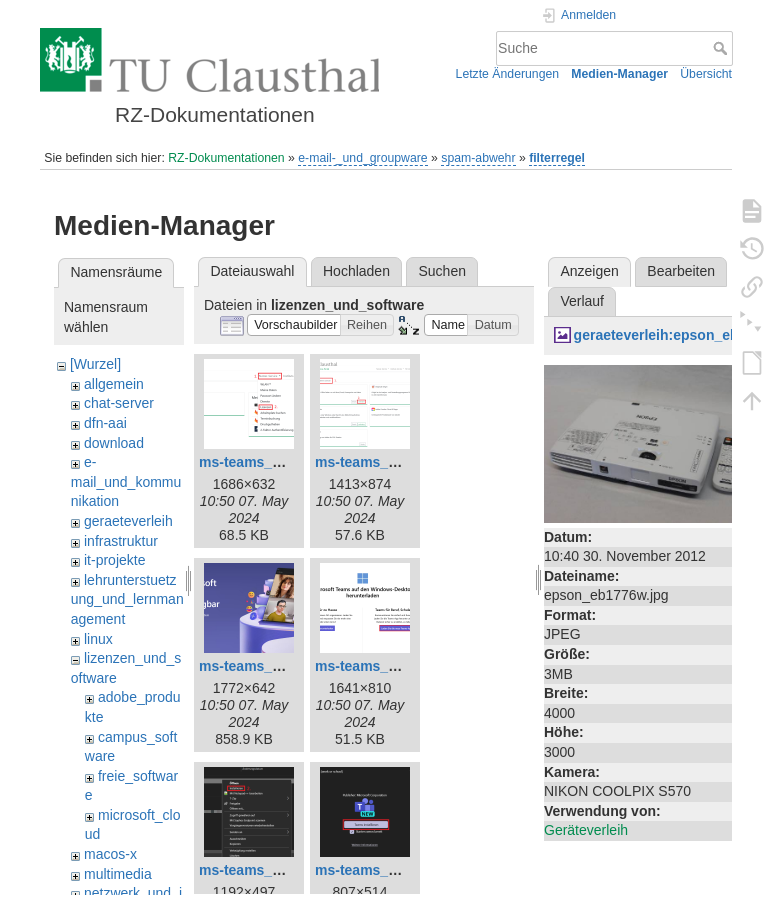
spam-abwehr (478, 158)
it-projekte (114, 560)
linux (98, 639)
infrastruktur (121, 541)
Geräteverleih (586, 830)
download (114, 443)
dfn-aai (105, 423)
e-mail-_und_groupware (362, 158)
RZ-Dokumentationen (226, 158)
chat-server (119, 403)
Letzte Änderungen (508, 74)
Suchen (442, 271)
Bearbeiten (681, 271)
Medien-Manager (619, 74)
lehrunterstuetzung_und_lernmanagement (127, 599)
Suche (722, 48)
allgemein (114, 384)
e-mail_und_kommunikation (126, 481)
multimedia (118, 874)
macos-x (110, 854)
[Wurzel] (95, 364)
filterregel (557, 158)
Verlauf (582, 301)
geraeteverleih (128, 521)
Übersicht (706, 74)
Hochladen (356, 271)
